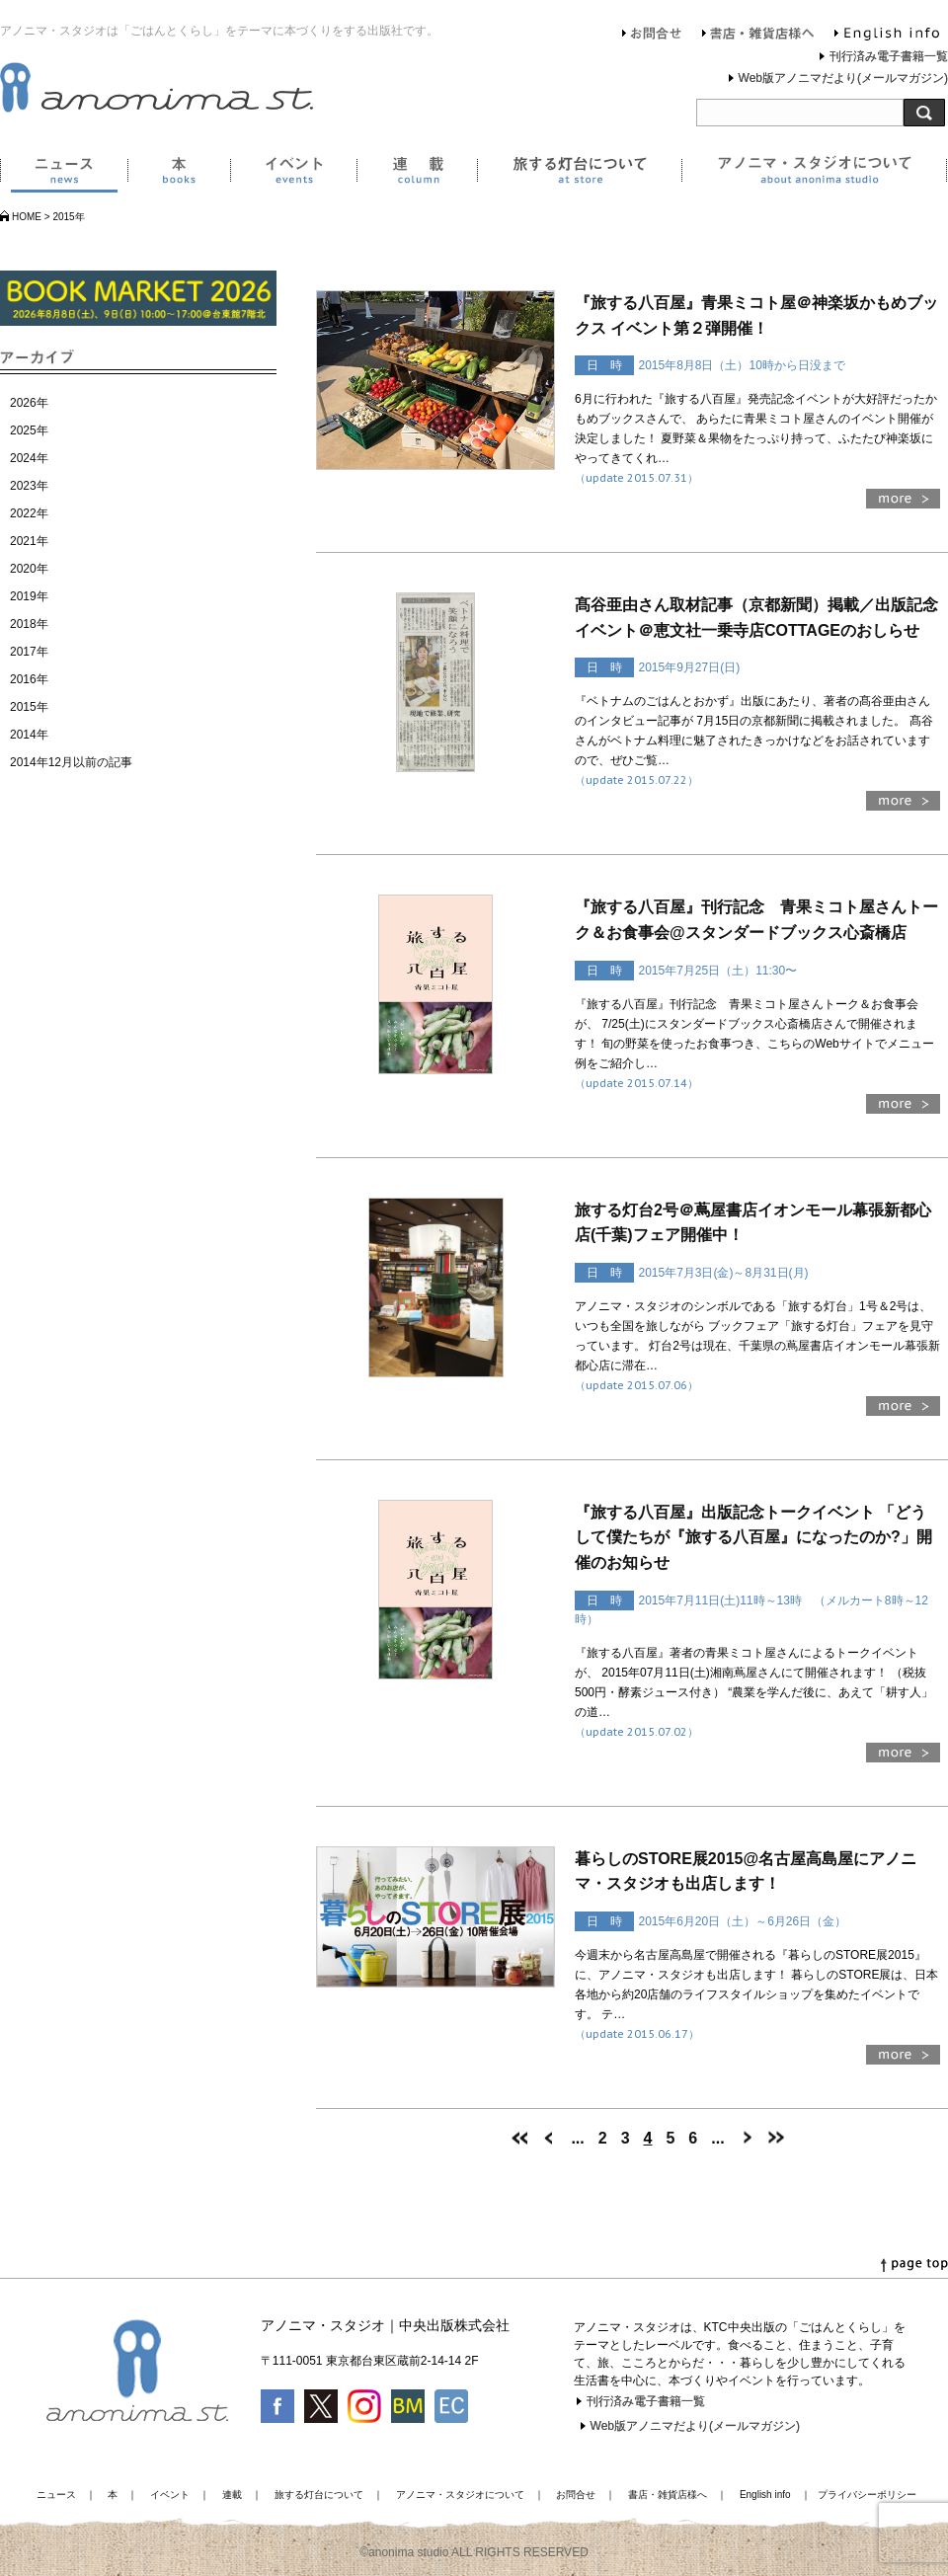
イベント (293, 174)
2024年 (29, 458)
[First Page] (519, 2138)
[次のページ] (746, 2138)
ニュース (63, 174)
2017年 (29, 652)
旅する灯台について (579, 174)
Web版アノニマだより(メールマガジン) (843, 78)
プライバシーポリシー (867, 2494)
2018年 (29, 624)
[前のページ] (549, 2138)
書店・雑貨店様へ (758, 35)
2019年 (29, 596)
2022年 (29, 513)
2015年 (29, 707)
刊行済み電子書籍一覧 (889, 56)
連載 (416, 174)
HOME (26, 216)
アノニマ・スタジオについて (814, 174)
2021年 (29, 541)
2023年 (29, 486)
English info (886, 35)
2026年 (29, 403)
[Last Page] (776, 2138)
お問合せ (652, 35)
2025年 (29, 430)
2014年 (29, 735)
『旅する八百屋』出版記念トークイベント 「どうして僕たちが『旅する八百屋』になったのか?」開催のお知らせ (753, 1537)
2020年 (29, 569)
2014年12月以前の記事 (71, 762)
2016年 (29, 679)
